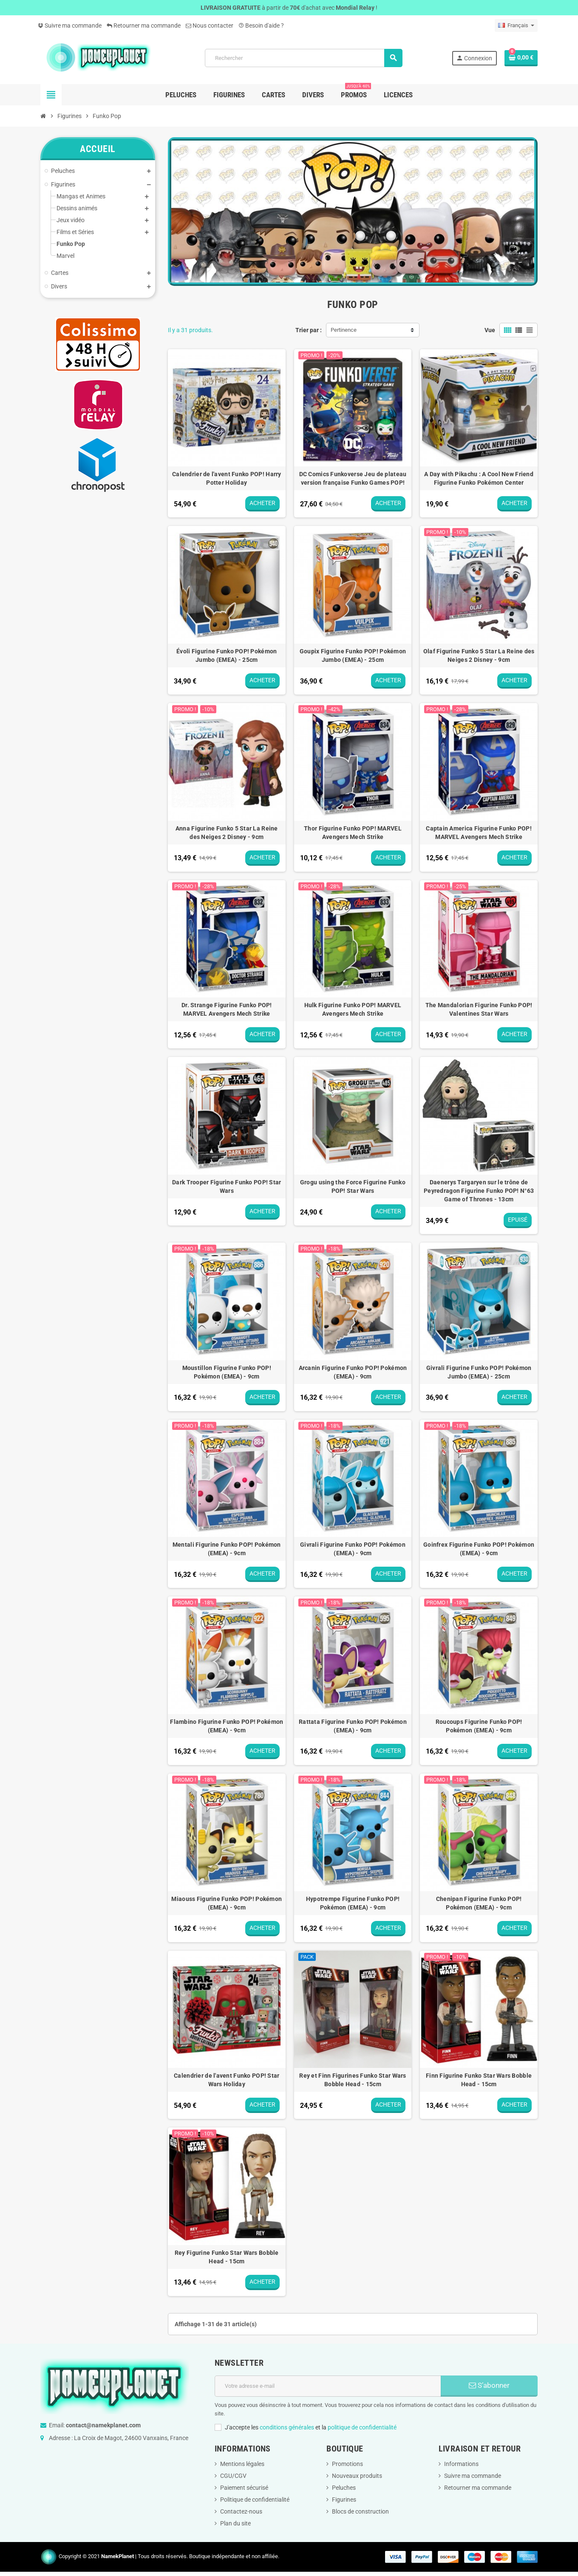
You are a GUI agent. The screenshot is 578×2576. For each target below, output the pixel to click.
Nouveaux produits (357, 2475)
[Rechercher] (303, 58)
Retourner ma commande (144, 25)
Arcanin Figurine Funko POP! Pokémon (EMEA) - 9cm (353, 1372)
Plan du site (235, 2523)
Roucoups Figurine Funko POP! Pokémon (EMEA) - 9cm (479, 1726)
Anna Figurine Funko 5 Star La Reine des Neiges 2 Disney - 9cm (227, 832)
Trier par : (308, 330)
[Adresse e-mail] (328, 2386)
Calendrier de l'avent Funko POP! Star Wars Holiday (226, 2079)
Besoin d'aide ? (261, 25)
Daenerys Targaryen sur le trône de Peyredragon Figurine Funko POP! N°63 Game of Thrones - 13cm (479, 1191)
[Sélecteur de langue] (516, 25)
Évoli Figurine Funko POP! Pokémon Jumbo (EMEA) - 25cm (226, 655)
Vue (489, 330)
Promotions (347, 2463)
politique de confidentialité (362, 2427)
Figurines (344, 2499)
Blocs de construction (360, 2511)
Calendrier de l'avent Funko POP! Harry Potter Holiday (226, 478)
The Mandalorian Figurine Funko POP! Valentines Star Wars (479, 1009)
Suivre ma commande (70, 25)
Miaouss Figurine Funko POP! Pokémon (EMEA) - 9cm (226, 1903)
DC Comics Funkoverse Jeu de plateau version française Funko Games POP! (353, 478)
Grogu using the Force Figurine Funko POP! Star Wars (352, 1186)
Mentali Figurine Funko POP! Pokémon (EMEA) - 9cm (227, 1548)
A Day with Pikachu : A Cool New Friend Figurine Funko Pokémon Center (478, 478)
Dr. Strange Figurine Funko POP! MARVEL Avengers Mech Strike (226, 1009)
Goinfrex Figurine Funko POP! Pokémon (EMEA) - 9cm (478, 1548)
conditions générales (287, 2427)
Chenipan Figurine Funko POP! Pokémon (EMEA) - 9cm (479, 1903)
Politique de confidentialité (254, 2499)
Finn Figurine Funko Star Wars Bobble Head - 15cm (479, 2079)
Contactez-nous (241, 2511)
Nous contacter (209, 25)
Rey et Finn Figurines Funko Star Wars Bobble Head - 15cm (352, 2079)
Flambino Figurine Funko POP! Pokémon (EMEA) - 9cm (226, 1726)
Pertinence (344, 330)
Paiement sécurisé (244, 2487)
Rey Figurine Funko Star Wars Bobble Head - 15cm (227, 2257)
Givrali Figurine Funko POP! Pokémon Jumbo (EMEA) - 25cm (479, 1372)
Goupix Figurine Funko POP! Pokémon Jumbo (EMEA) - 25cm (353, 655)
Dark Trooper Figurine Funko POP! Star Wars (226, 1186)
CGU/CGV (233, 2475)
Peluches (344, 2487)
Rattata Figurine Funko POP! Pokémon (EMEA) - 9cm (353, 1726)
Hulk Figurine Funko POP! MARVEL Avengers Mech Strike (353, 1009)
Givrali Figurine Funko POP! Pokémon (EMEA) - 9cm (352, 1548)
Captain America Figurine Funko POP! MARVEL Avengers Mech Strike (479, 832)
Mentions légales (242, 2463)
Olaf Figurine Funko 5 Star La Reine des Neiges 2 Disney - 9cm (479, 655)
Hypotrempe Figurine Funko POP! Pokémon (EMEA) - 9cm (353, 1903)
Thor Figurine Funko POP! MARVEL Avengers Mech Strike (353, 832)
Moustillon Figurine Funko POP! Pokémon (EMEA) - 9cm (226, 1372)
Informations (461, 2463)
